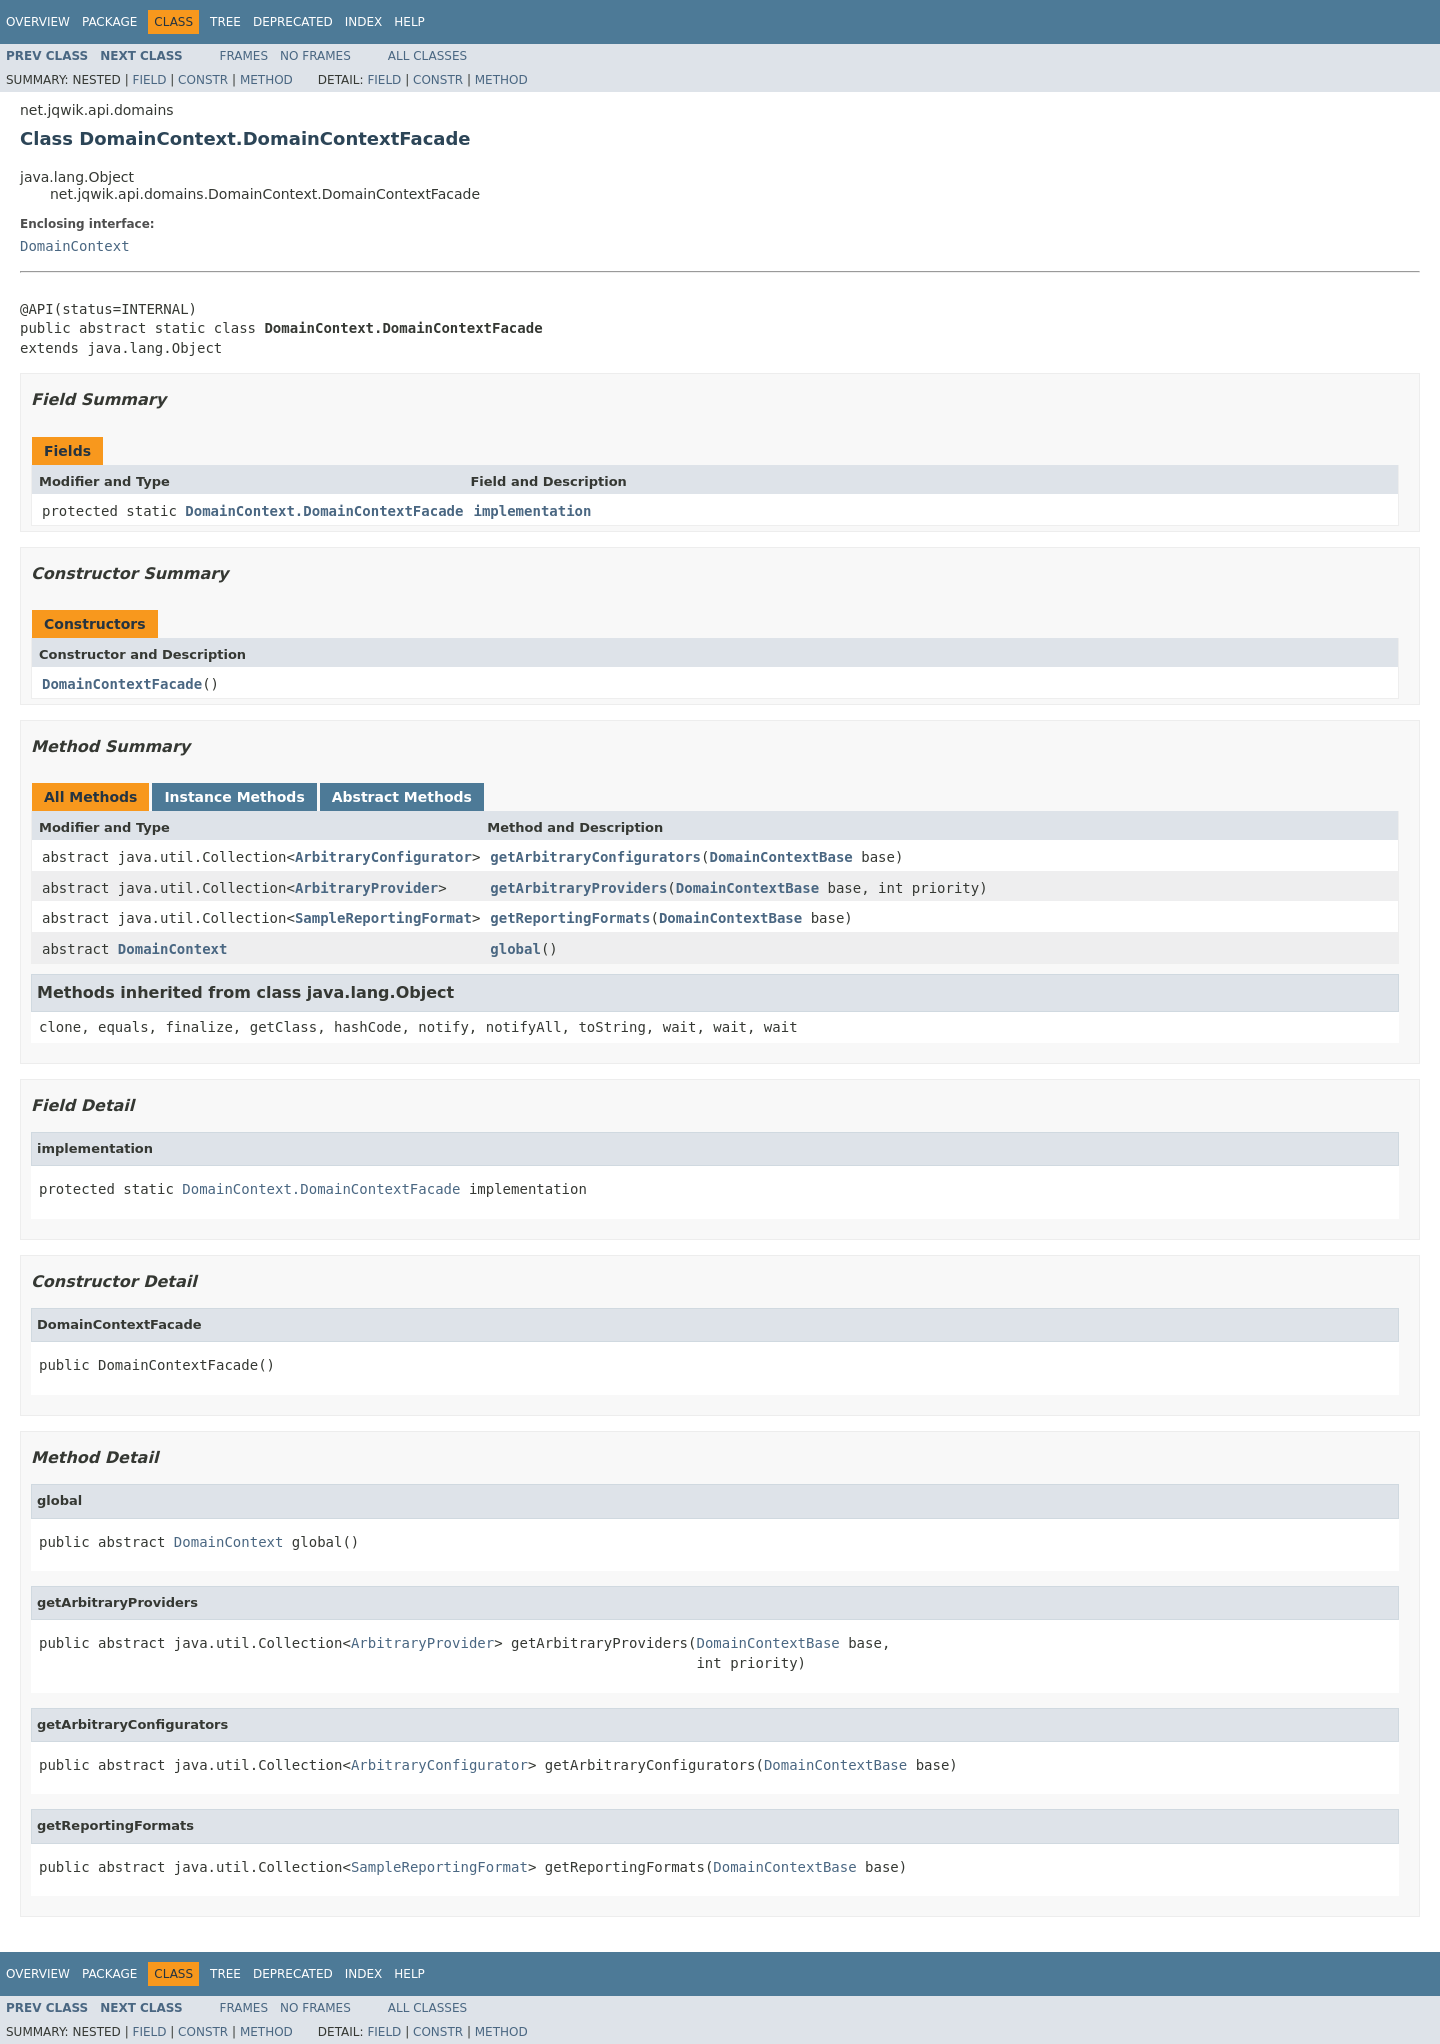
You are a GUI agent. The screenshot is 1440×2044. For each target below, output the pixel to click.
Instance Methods (234, 797)
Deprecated (293, 22)
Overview (38, 22)
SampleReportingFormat (383, 918)
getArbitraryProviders (578, 888)
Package (109, 22)
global (515, 949)
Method (266, 80)
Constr (203, 80)
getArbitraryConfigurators (595, 857)
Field (149, 80)
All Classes (427, 56)
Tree (225, 22)
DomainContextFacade (122, 684)
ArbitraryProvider (366, 888)
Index (364, 22)
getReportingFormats (570, 918)
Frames (244, 56)
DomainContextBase (780, 857)
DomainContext (75, 246)
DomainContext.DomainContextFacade (324, 511)
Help (409, 22)
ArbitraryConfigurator (383, 857)
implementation (532, 511)
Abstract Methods (402, 797)
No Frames (315, 56)
